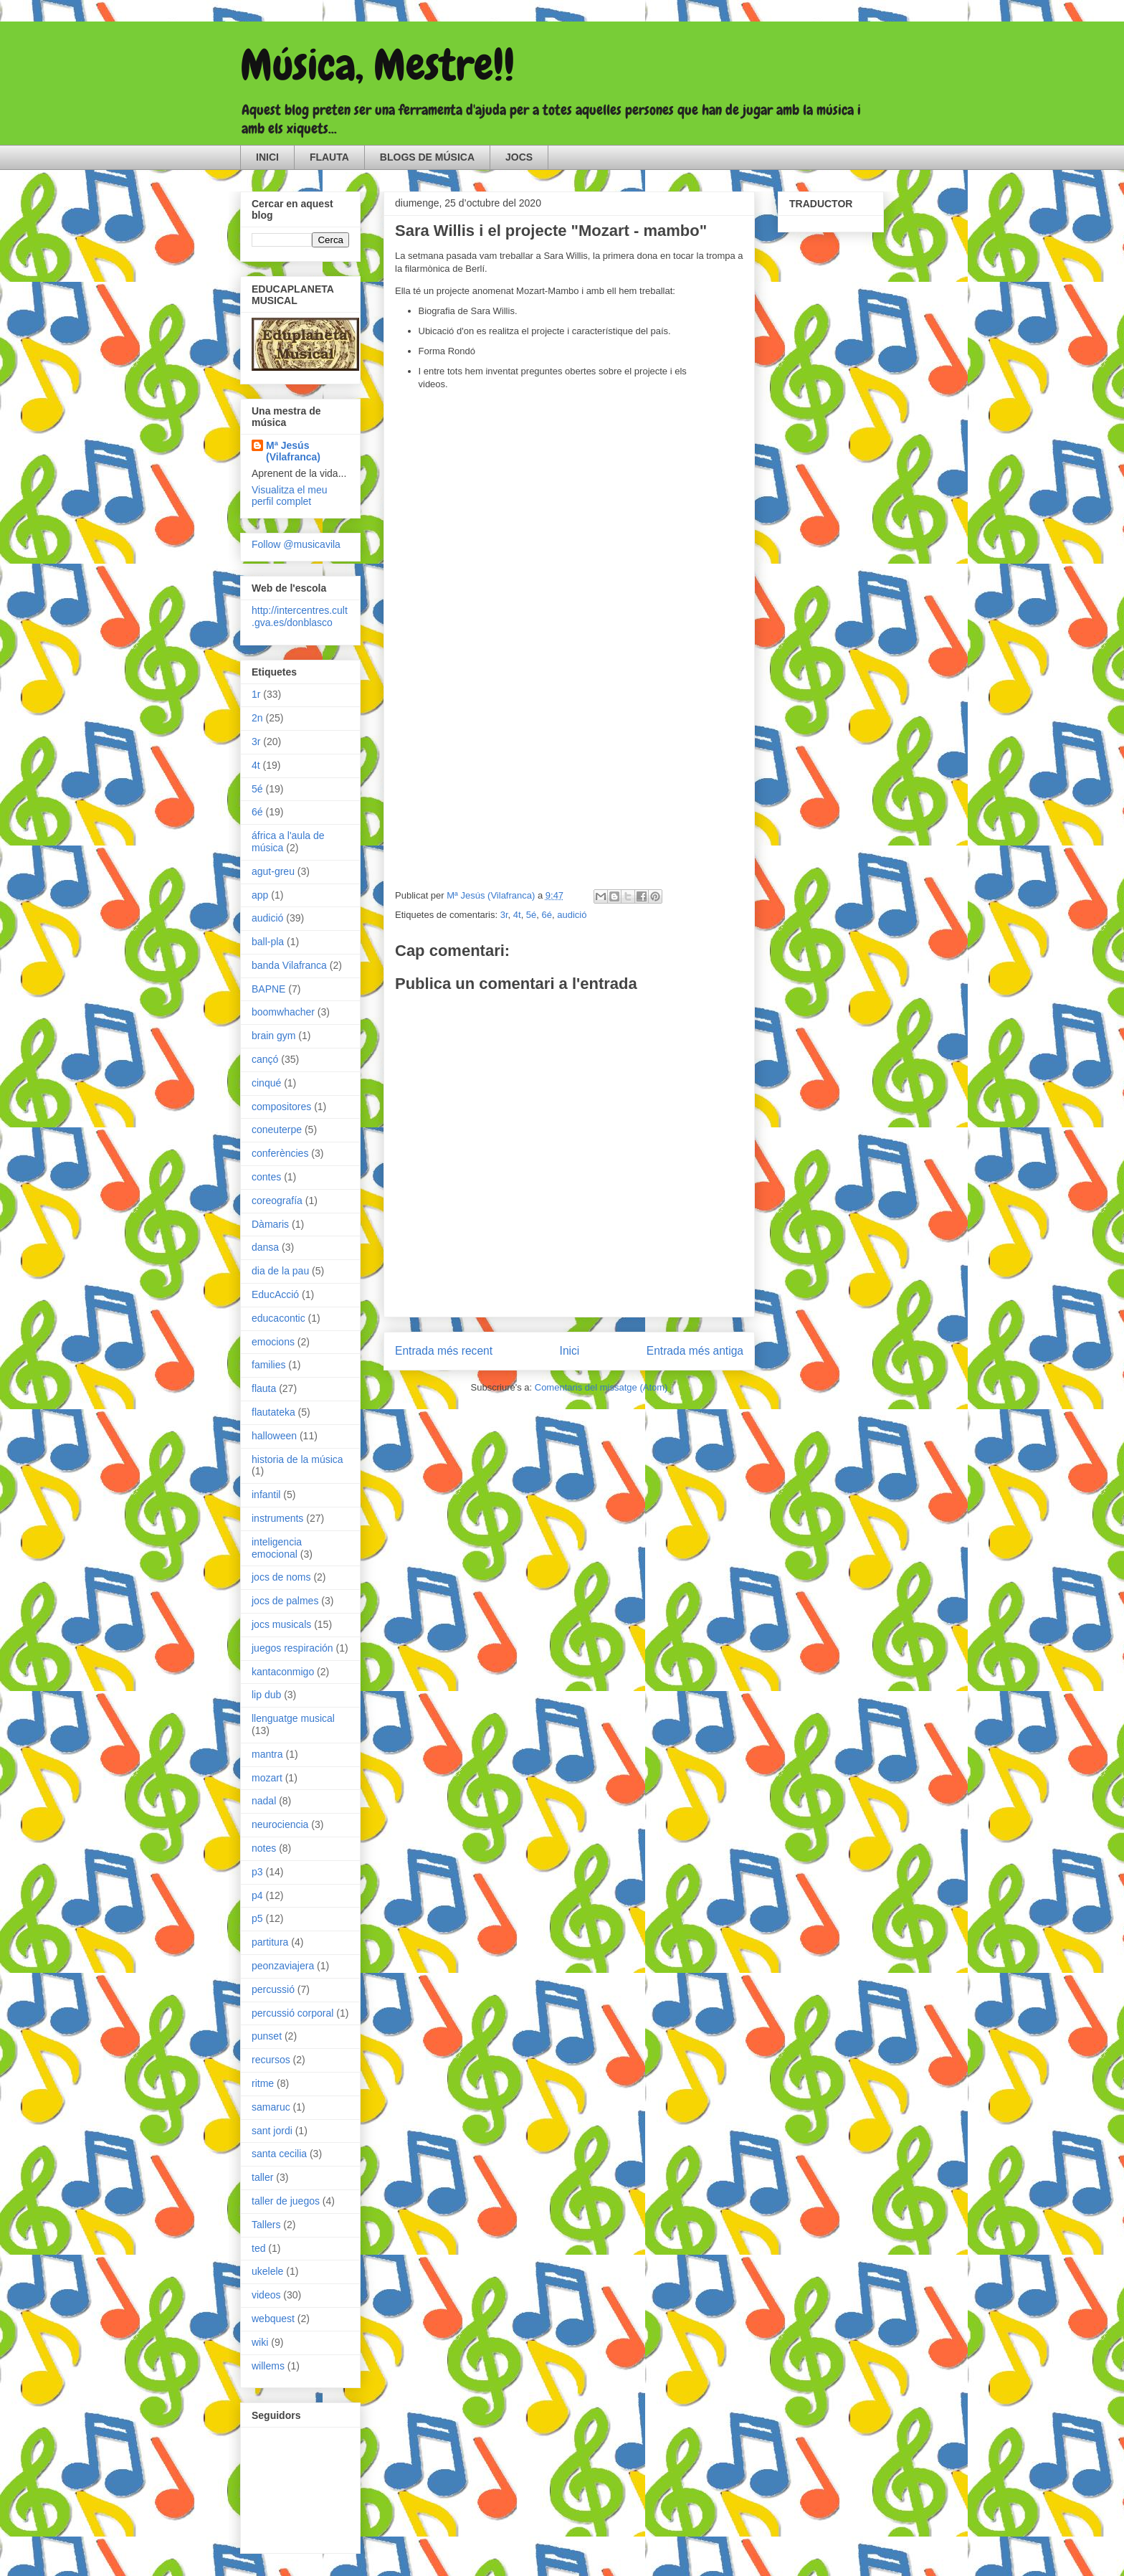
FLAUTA (329, 157)
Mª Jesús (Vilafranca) (293, 451)
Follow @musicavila (296, 544)
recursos (271, 2059)
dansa (265, 1247)
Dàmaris (270, 1224)
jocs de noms (281, 1577)
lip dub (266, 1694)
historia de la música (297, 1459)
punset (267, 2036)
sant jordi (272, 2130)
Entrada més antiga (695, 1351)
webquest (273, 2318)
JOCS (519, 157)
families (268, 1364)
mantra (267, 1754)
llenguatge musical (293, 1718)
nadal (264, 1800)
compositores (281, 1106)
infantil (266, 1494)
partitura (270, 1942)
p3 (257, 1871)
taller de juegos (286, 2201)
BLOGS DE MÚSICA (427, 157)
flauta (264, 1388)
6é (547, 914)
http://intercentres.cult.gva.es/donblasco (300, 616)
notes (264, 1848)
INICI (267, 157)
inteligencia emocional (277, 1548)
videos (266, 2295)
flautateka (273, 1412)
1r (256, 694)
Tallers (266, 2224)
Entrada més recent (443, 1351)
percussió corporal (292, 2013)
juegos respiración (292, 1648)
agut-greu (273, 871)
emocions (273, 1342)
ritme (263, 2083)
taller (262, 2177)
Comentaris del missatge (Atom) (601, 1387)
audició (571, 914)
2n (257, 718)
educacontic (278, 1318)
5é (531, 914)
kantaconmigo (283, 1671)
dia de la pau (280, 1271)
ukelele (267, 2271)
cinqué (266, 1083)
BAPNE (268, 989)
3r (504, 914)
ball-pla (268, 941)
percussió (273, 1989)
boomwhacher (283, 1012)
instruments (277, 1518)
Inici (570, 1351)
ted (258, 2248)
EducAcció (275, 1294)
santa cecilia (279, 2153)
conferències (280, 1153)
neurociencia (280, 1824)
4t (517, 914)
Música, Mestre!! (377, 65)
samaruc (271, 2107)
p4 (257, 1895)
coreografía (277, 1200)
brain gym (273, 1035)
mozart (267, 1778)
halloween (274, 1435)
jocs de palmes (285, 1600)
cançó (265, 1059)
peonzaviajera (283, 1965)
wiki (260, 2342)
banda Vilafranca (289, 965)
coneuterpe (277, 1129)
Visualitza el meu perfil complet (290, 495)
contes (266, 1177)
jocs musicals (281, 1624)
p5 (257, 1918)
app (260, 895)
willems (268, 2366)
